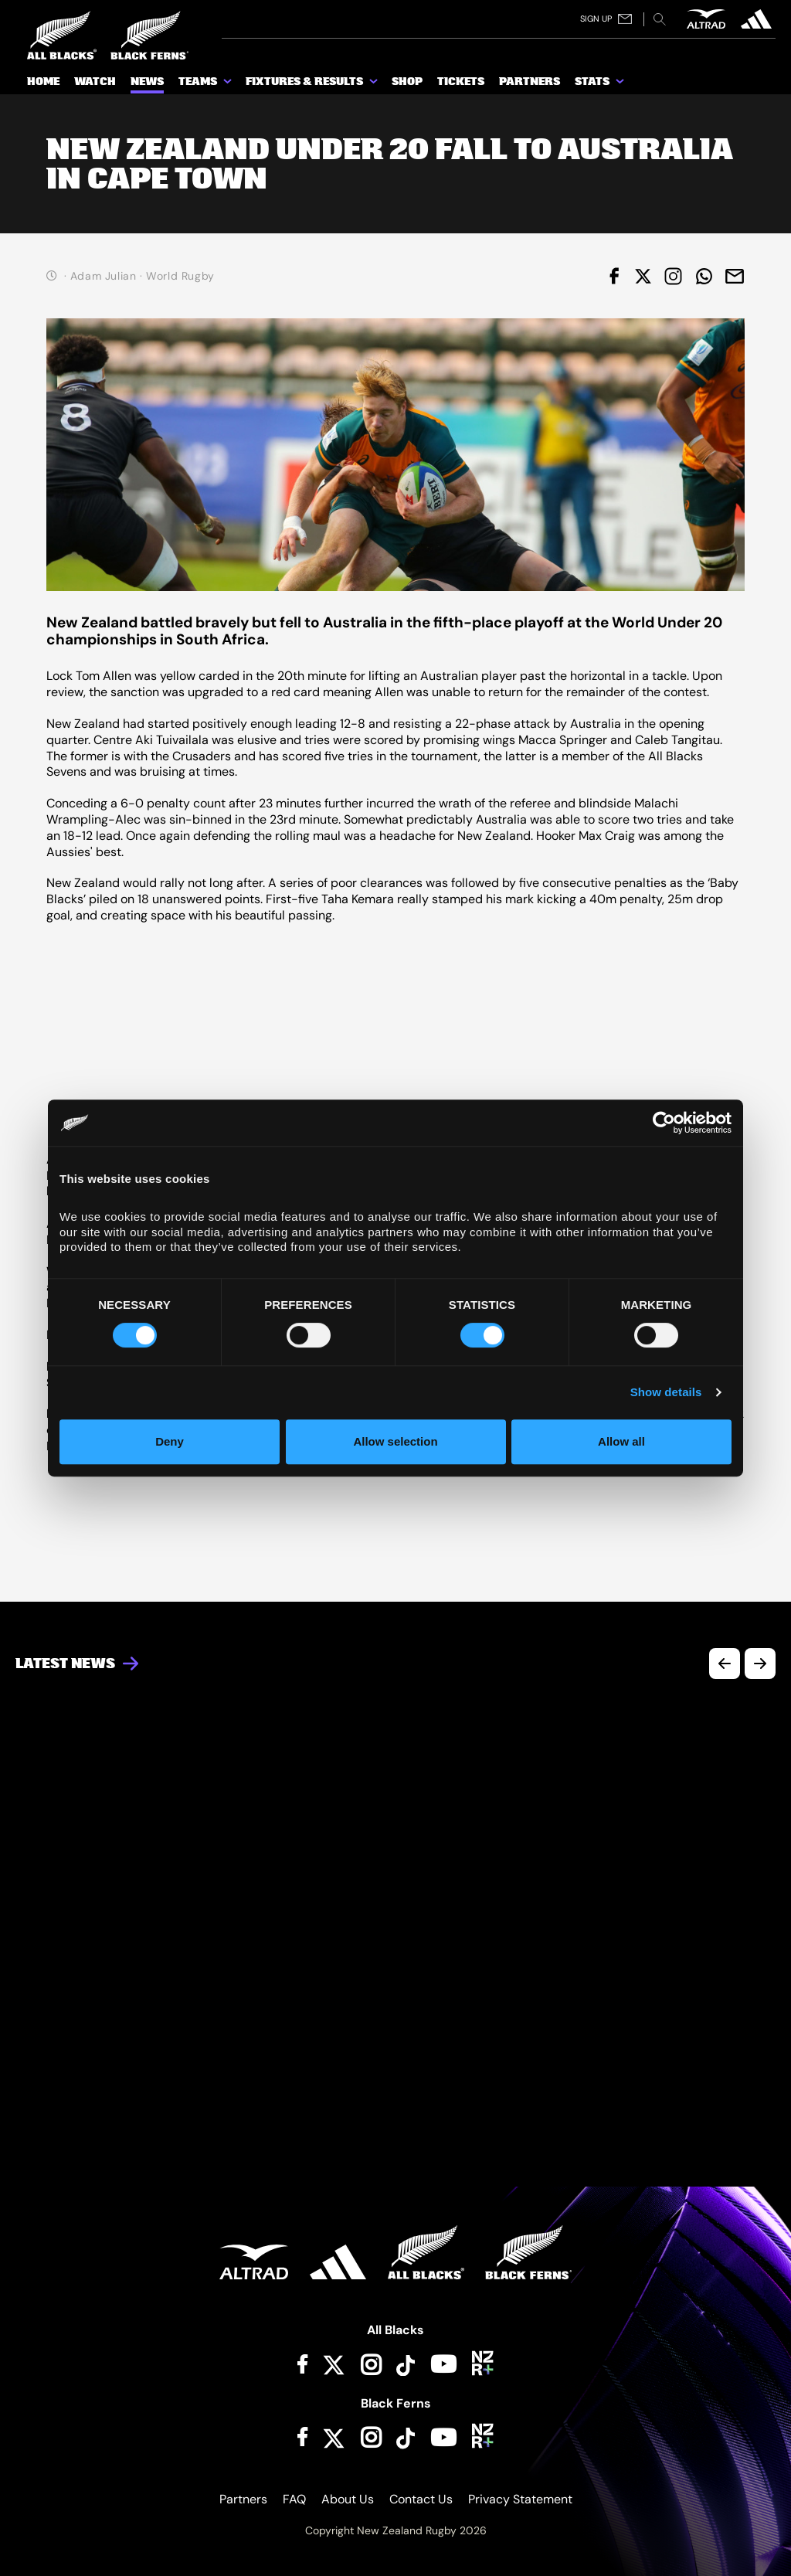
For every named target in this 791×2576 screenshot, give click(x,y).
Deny (169, 1441)
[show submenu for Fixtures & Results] (374, 84)
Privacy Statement (520, 2499)
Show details (666, 1391)
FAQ (294, 2499)
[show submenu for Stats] (621, 84)
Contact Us (421, 2499)
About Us (347, 2499)
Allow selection (395, 1441)
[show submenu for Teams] (228, 84)
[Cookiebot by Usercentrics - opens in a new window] (664, 1122)
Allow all (621, 1441)
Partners (243, 2499)
